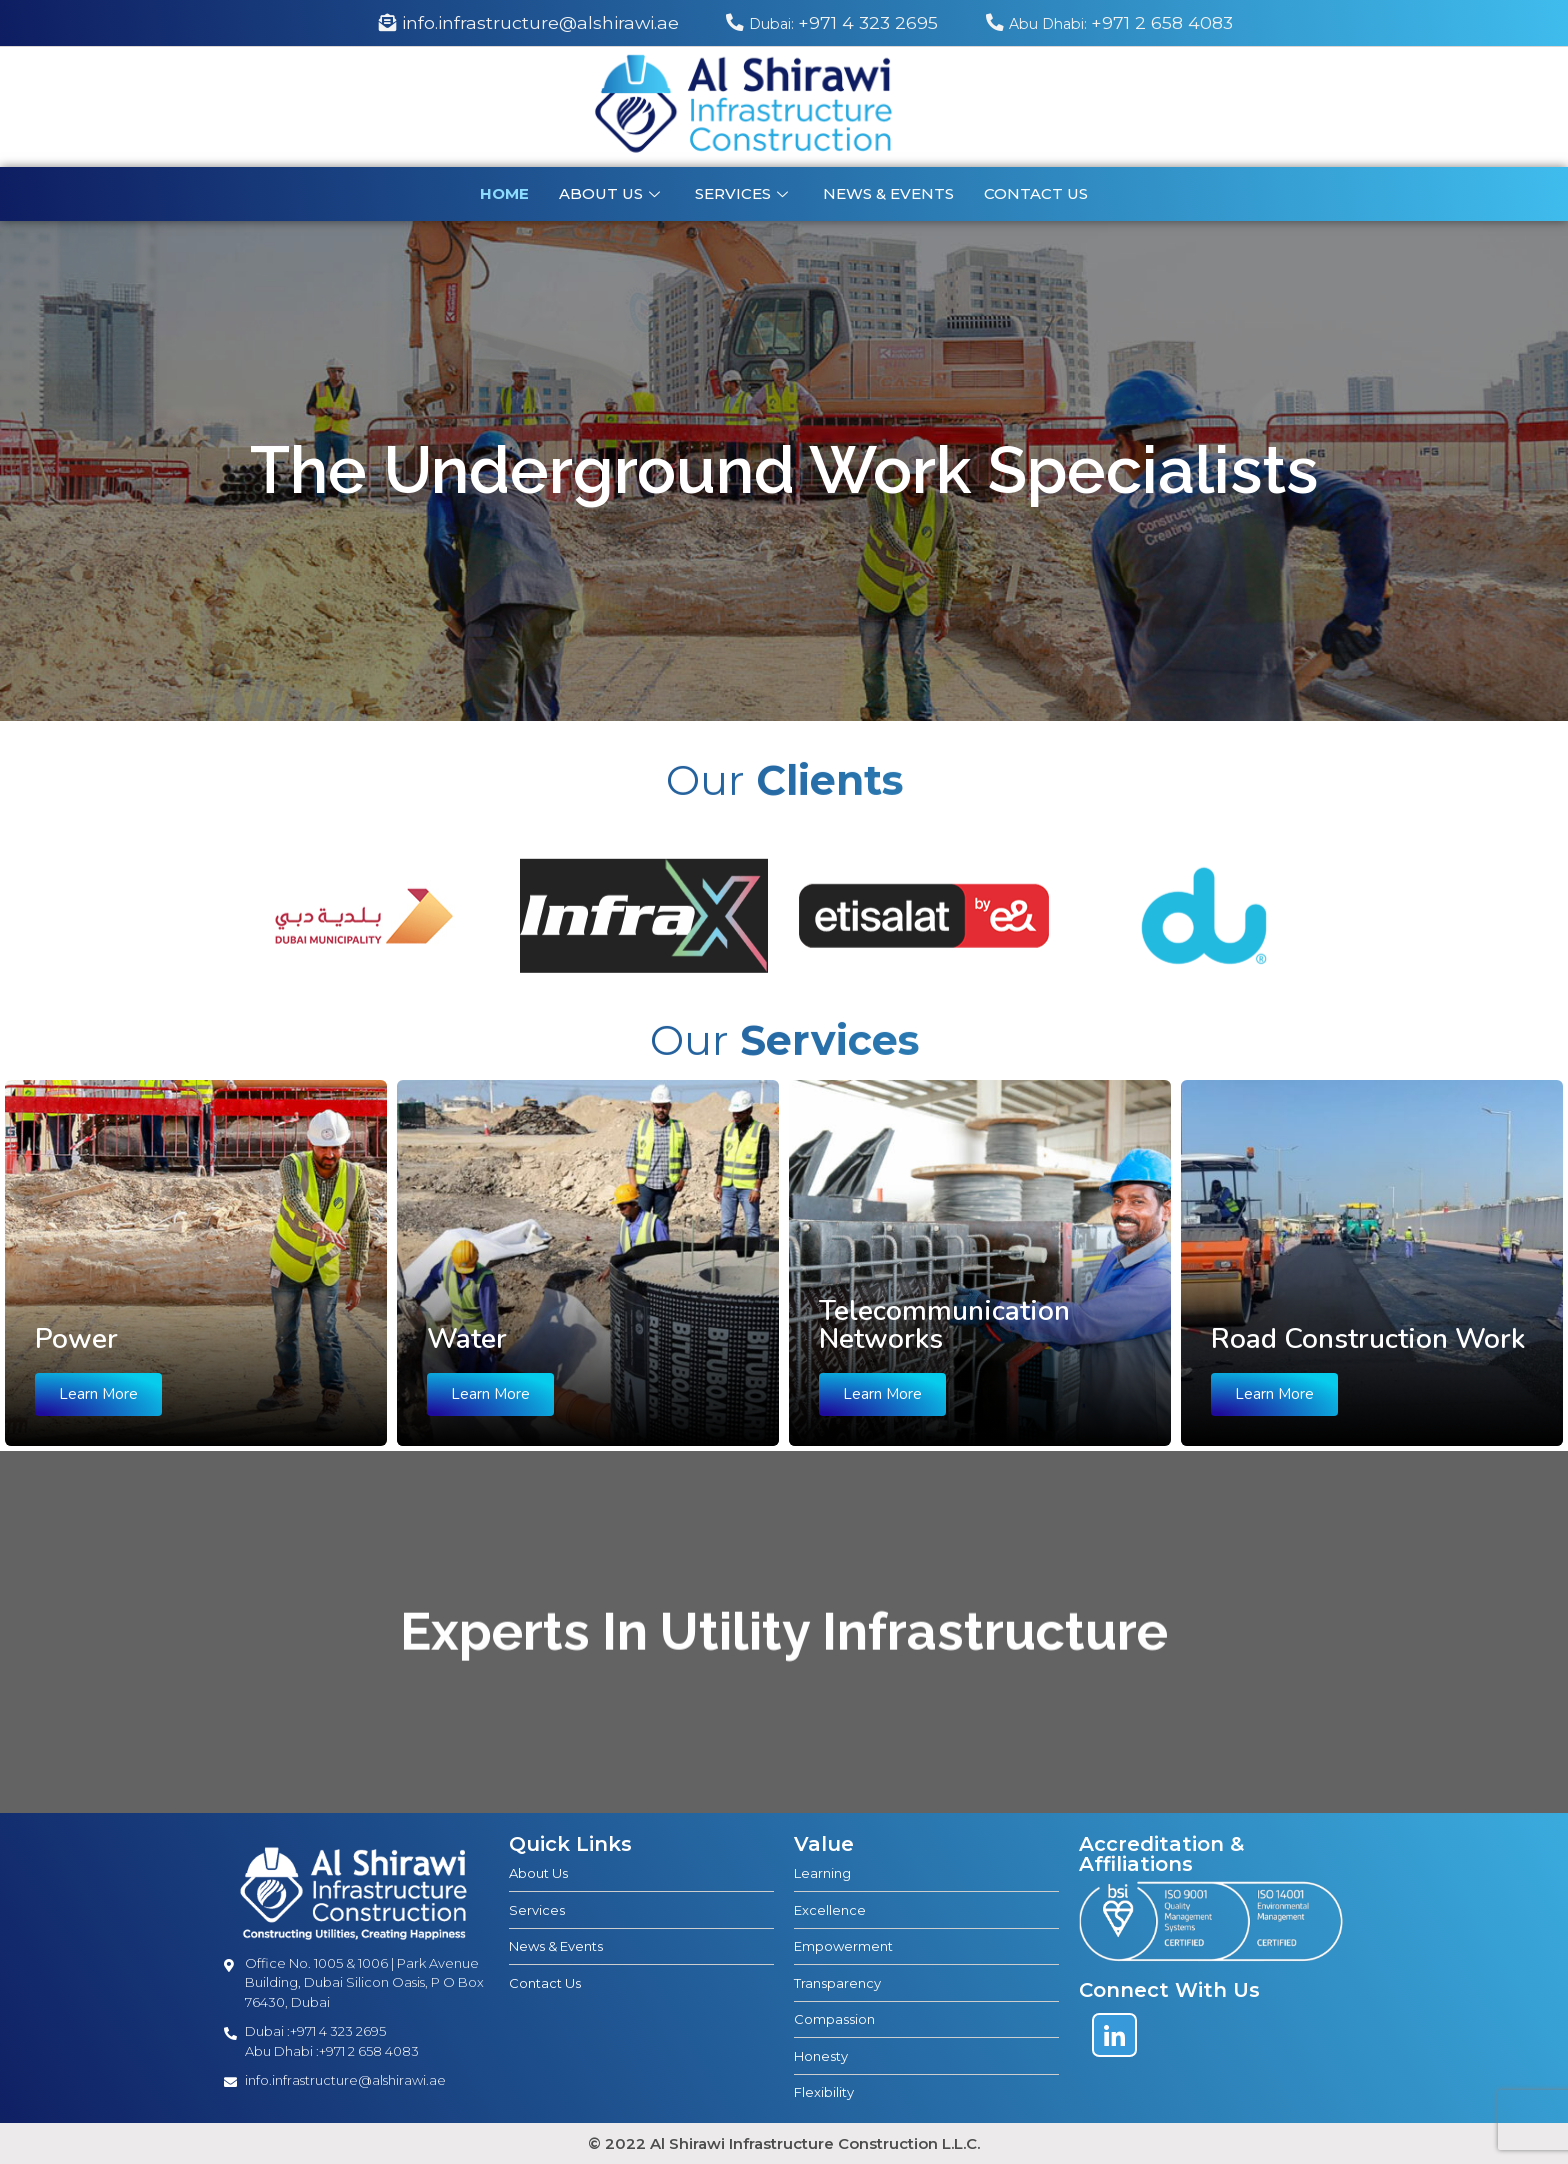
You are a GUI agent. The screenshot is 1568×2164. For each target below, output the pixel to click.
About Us (612, 193)
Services (744, 193)
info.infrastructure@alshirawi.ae (529, 22)
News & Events (888, 193)
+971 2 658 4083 (1109, 22)
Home (504, 193)
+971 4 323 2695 (834, 22)
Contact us (1036, 193)
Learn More (98, 1394)
